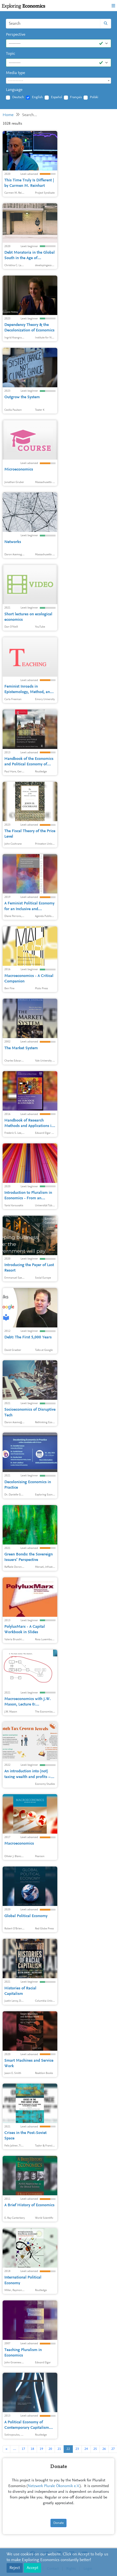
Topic (10, 54)
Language (14, 90)
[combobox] (58, 81)
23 (77, 2449)
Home (8, 115)
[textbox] (58, 81)
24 (86, 2449)
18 (32, 2449)
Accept (32, 2568)
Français (76, 97)
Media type (15, 73)
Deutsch (18, 97)
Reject (14, 2568)
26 (104, 2449)
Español (56, 97)
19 (41, 2449)
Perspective (15, 35)
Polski (94, 97)
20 (50, 2449)
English (37, 97)
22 (68, 2449)
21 (59, 2449)
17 (23, 2449)
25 (95, 2449)
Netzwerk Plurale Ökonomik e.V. (54, 2486)
